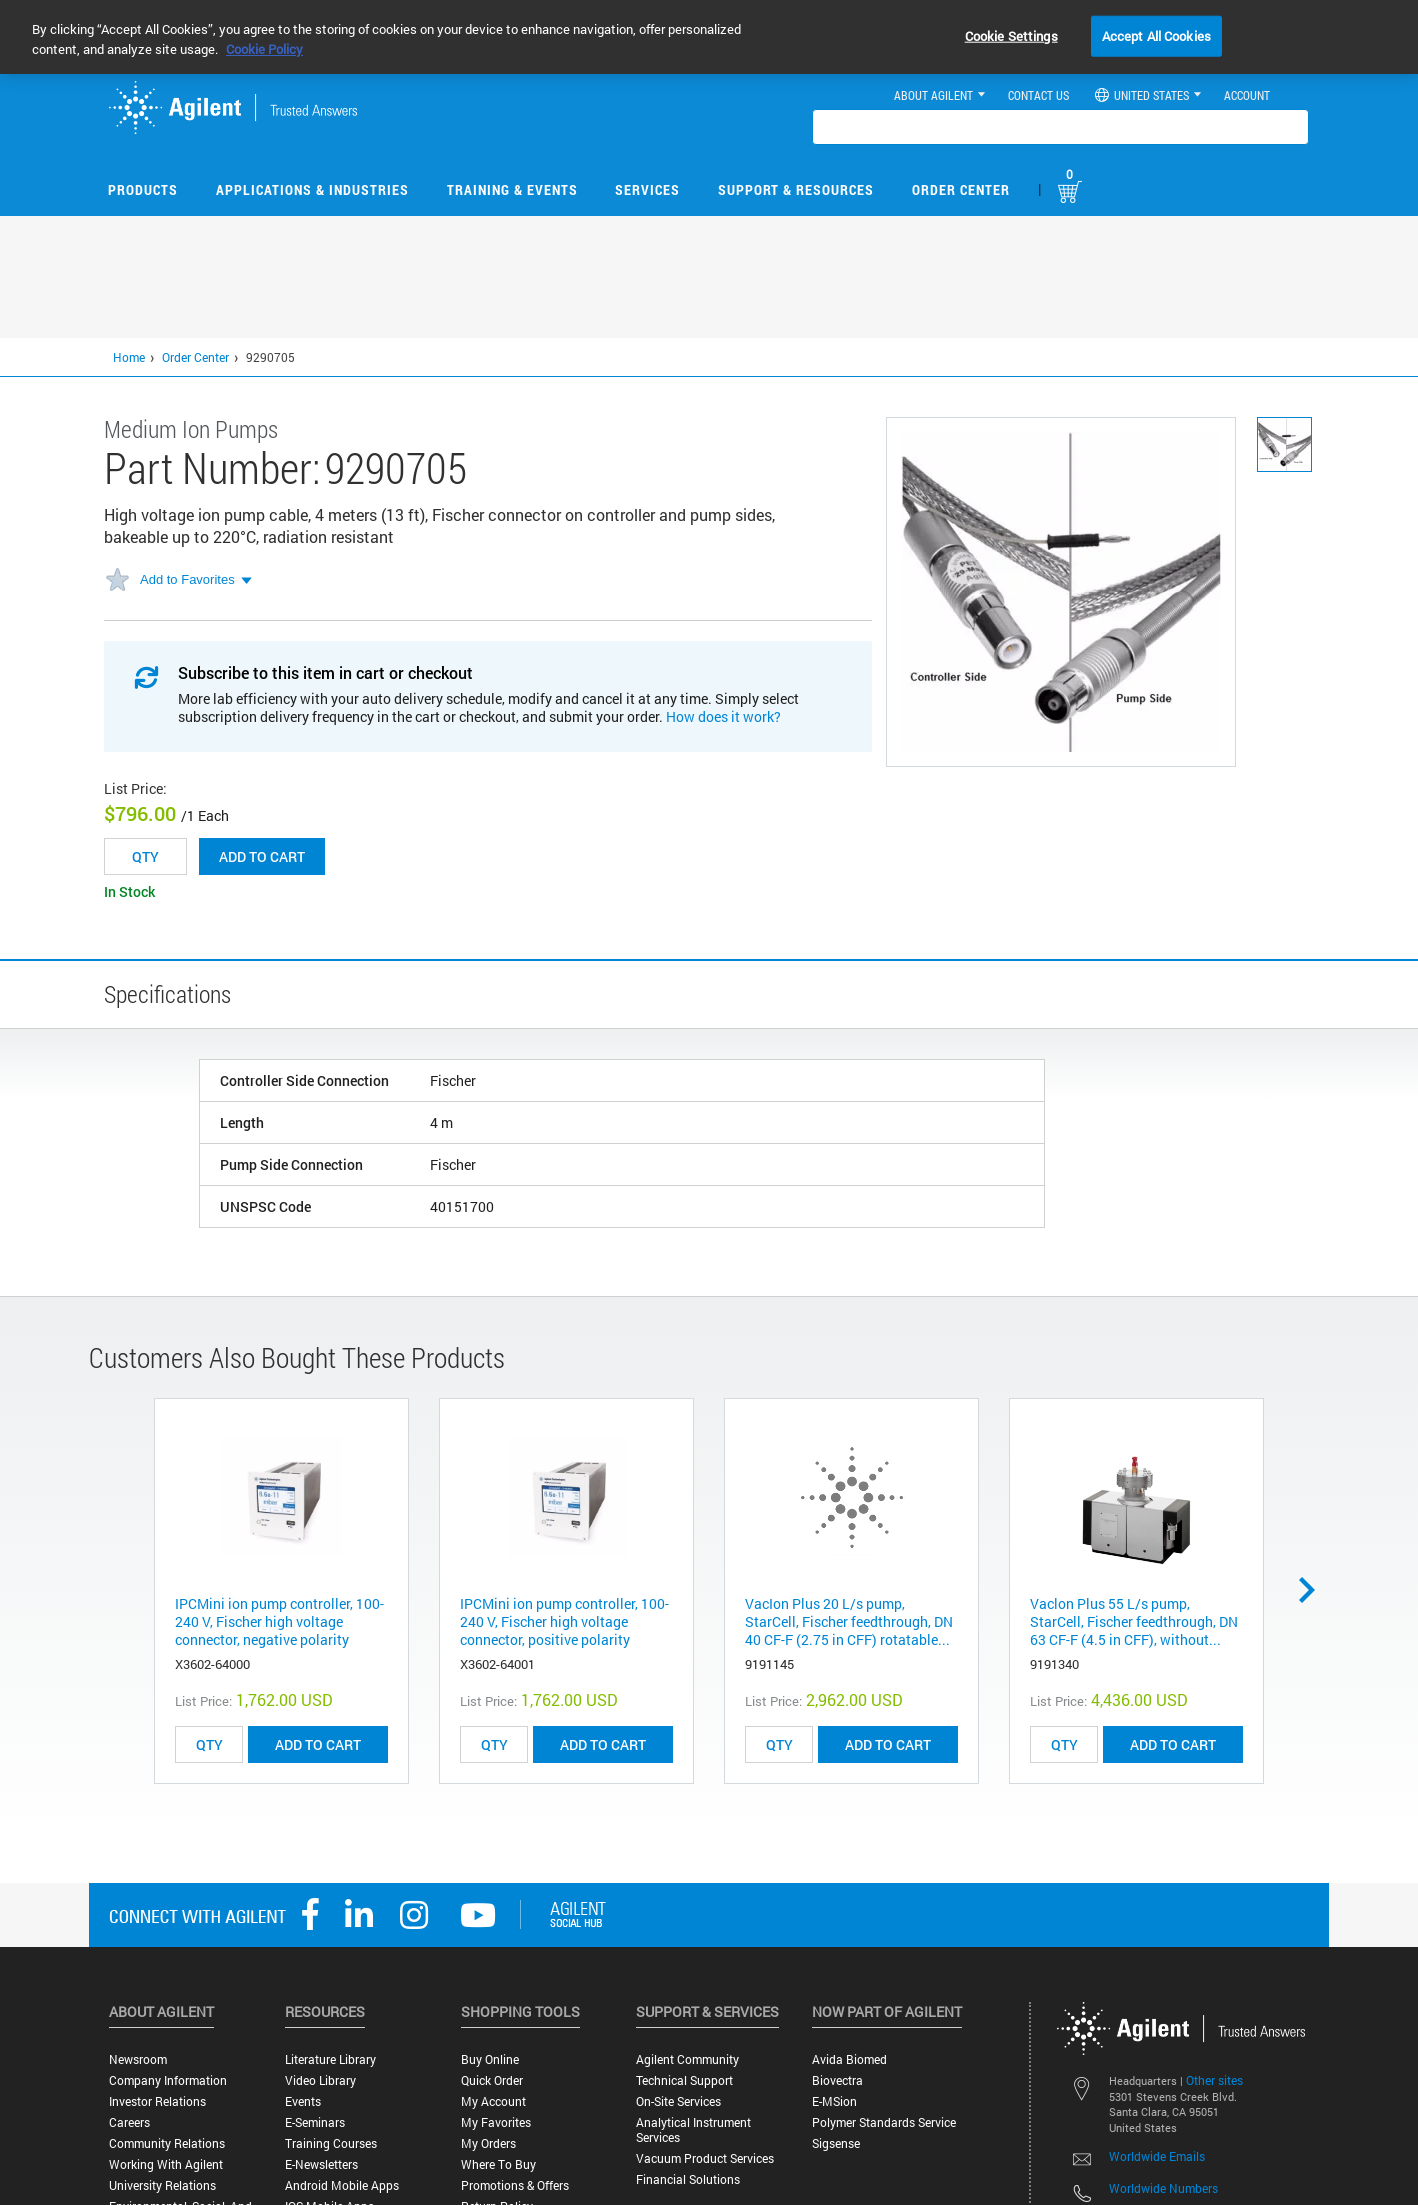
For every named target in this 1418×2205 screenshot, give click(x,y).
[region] (709, 37)
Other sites (1214, 2080)
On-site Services (678, 2101)
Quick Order (492, 2080)
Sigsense (836, 2143)
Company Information (168, 2080)
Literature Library (330, 2059)
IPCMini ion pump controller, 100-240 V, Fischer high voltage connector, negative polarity (279, 1621)
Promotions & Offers (515, 2185)
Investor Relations (157, 2101)
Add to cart (262, 856)
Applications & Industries (312, 189)
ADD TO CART (318, 1744)
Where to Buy (498, 2164)
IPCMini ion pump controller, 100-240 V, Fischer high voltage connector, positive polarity (564, 1621)
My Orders (488, 2143)
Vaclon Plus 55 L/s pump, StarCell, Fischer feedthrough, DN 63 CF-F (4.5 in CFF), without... (1134, 1621)
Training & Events (512, 189)
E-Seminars (315, 2122)
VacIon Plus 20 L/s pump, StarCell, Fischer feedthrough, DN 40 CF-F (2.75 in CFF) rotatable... (849, 1621)
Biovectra (837, 2080)
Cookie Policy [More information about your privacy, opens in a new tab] (264, 49)
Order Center (961, 189)
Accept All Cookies (1156, 35)
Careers (129, 2122)
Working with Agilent (166, 2164)
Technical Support (684, 2080)
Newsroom (138, 2059)
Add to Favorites (187, 579)
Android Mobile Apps (342, 2185)
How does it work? (723, 716)
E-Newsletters (321, 2164)
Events (303, 2101)
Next (1314, 1590)
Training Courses (331, 2143)
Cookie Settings (1011, 35)
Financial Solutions (688, 2179)
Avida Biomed (849, 2059)
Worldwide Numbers (1163, 2188)
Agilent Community (687, 2059)
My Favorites (496, 2122)
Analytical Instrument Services (693, 2130)
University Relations (162, 2185)
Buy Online (490, 2059)
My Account (493, 2101)
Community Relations (167, 2143)
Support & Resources (796, 189)
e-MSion (834, 2101)
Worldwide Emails (1157, 2156)
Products (143, 189)
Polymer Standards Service (884, 2122)
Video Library (320, 2080)
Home (129, 357)
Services (647, 189)
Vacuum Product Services (705, 2158)
